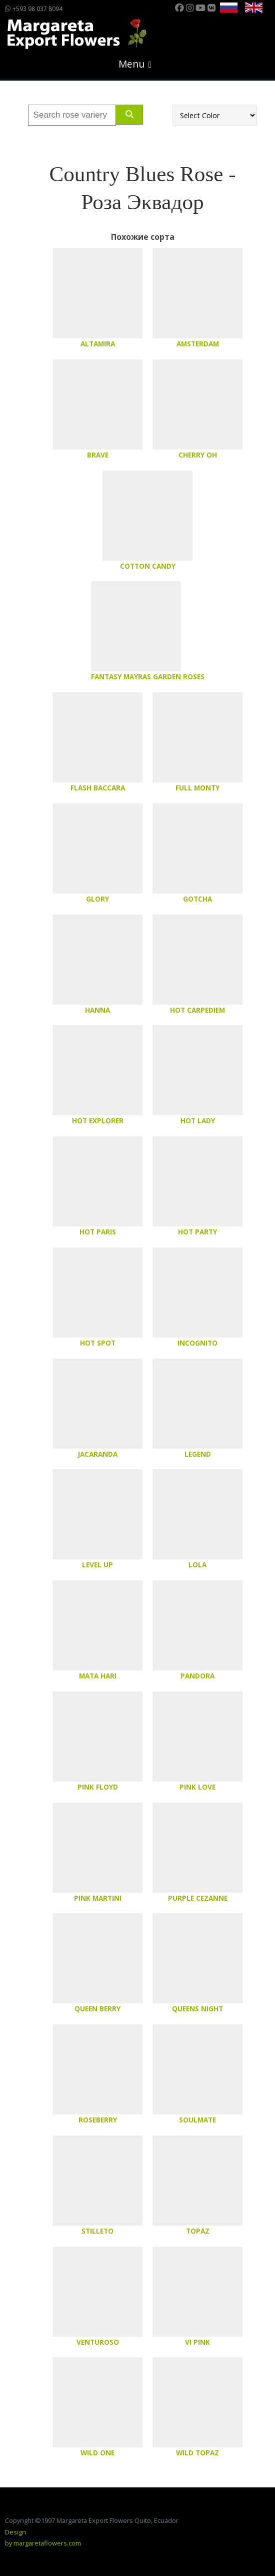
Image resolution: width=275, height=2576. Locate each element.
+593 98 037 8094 (33, 9)
